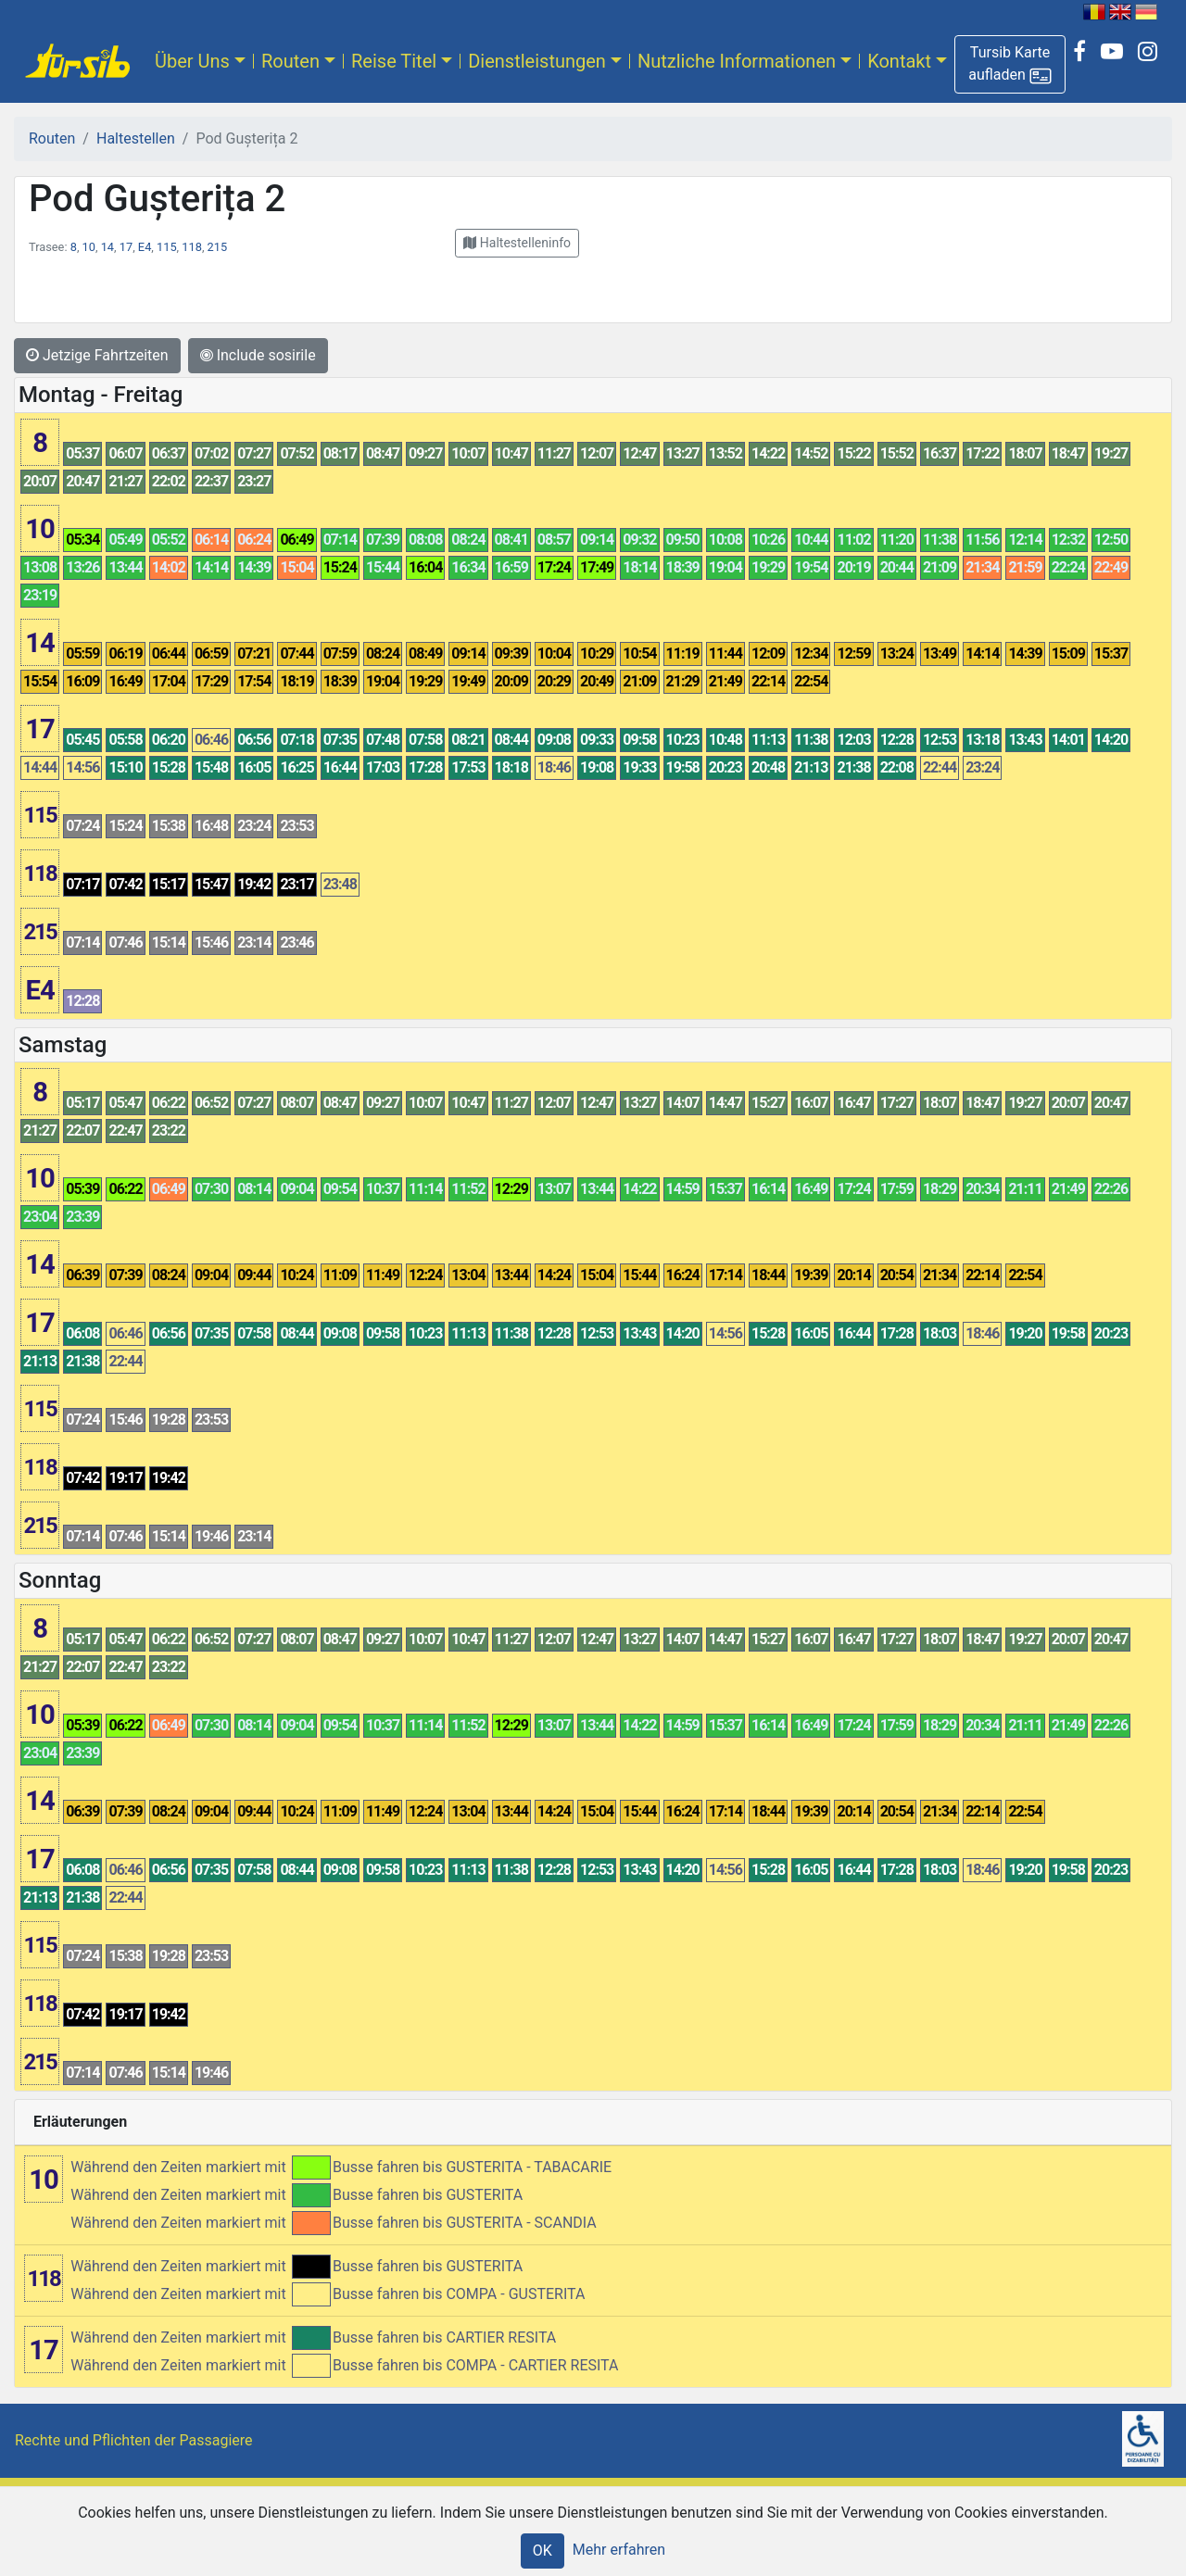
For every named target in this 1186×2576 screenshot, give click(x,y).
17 (126, 247)
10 (88, 247)
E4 (144, 247)
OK (542, 2550)
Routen (290, 61)
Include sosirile (258, 355)
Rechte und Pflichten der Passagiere (134, 2440)
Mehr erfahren (619, 2549)
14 (107, 247)
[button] (1010, 64)
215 (218, 247)
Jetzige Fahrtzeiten (97, 355)
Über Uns (192, 61)
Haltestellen (135, 138)
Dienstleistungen (537, 61)
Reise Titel (393, 61)
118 (192, 247)
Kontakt (899, 61)
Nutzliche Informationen (736, 61)
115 (167, 247)
